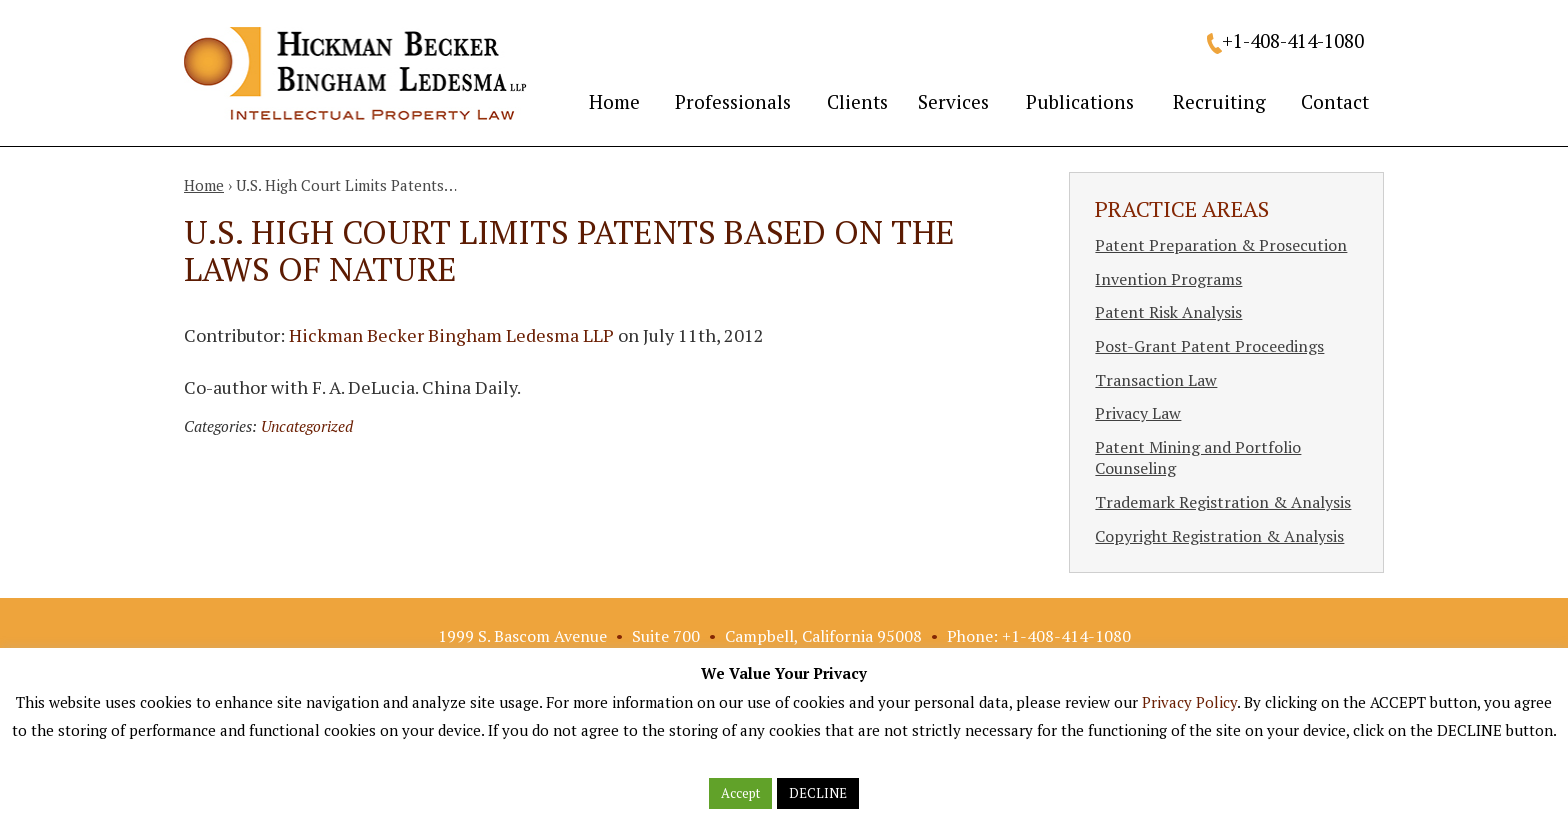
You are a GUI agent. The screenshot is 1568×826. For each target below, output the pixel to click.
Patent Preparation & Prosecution (1221, 245)
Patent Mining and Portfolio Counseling (1198, 458)
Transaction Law (1156, 380)
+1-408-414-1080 (1293, 40)
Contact (1335, 101)
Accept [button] (740, 793)
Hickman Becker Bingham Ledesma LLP (451, 335)
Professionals (733, 101)
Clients (857, 101)
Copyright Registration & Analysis (1219, 536)
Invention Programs (1168, 279)
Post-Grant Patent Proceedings (1209, 346)
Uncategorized (307, 426)
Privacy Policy (1189, 702)
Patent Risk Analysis (1168, 312)
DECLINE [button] (818, 793)
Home (614, 101)
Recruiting (1219, 101)
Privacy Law (1138, 413)
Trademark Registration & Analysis (1223, 502)
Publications (1080, 101)
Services (953, 101)
